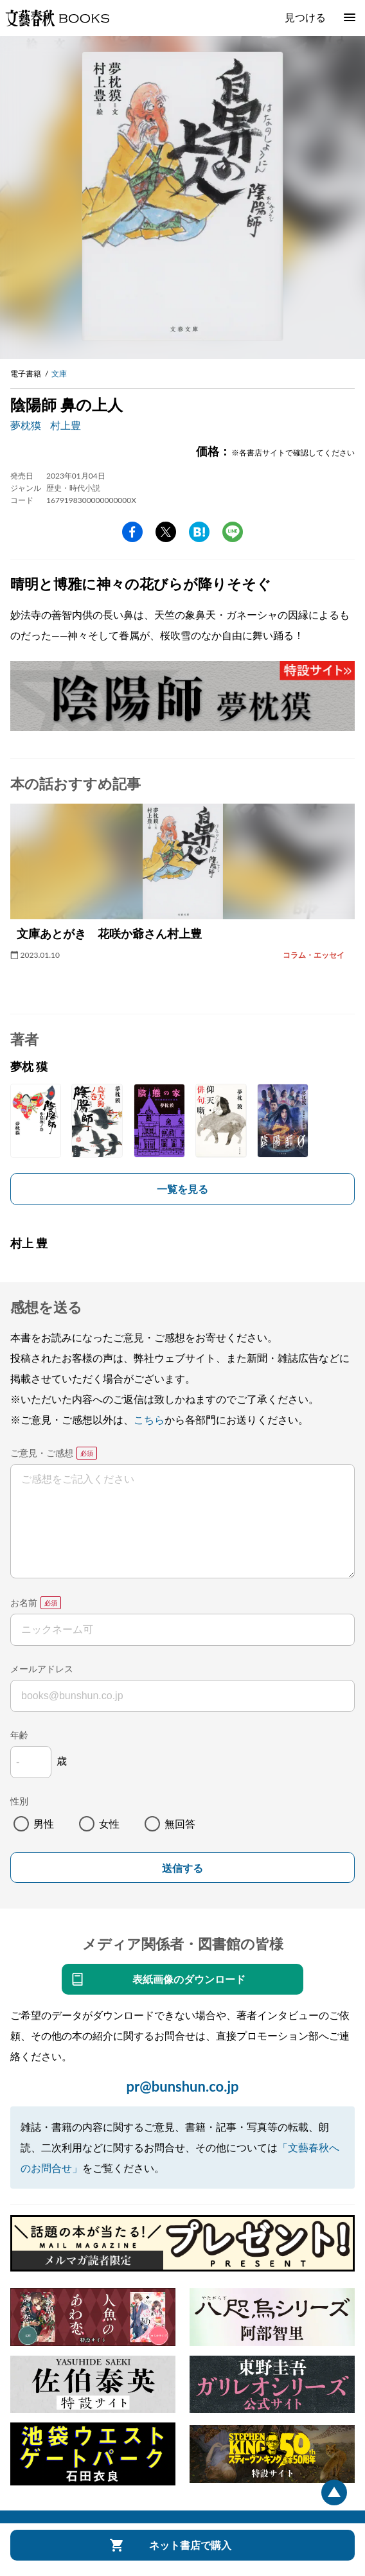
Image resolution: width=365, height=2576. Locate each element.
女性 (109, 1823)
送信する (182, 1868)
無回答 (180, 1823)
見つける (305, 17)
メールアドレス (41, 1668)
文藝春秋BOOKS (57, 18)
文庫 (59, 373)
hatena (199, 532)
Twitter (166, 532)
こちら (149, 1419)
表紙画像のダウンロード (188, 1979)
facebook (132, 532)
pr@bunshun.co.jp (182, 2086)
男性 (43, 1823)
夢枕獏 (25, 425)
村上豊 (65, 425)
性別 (19, 1800)
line (232, 532)
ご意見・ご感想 (41, 1452)
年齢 (19, 1734)
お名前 (23, 1602)
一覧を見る (182, 1189)
